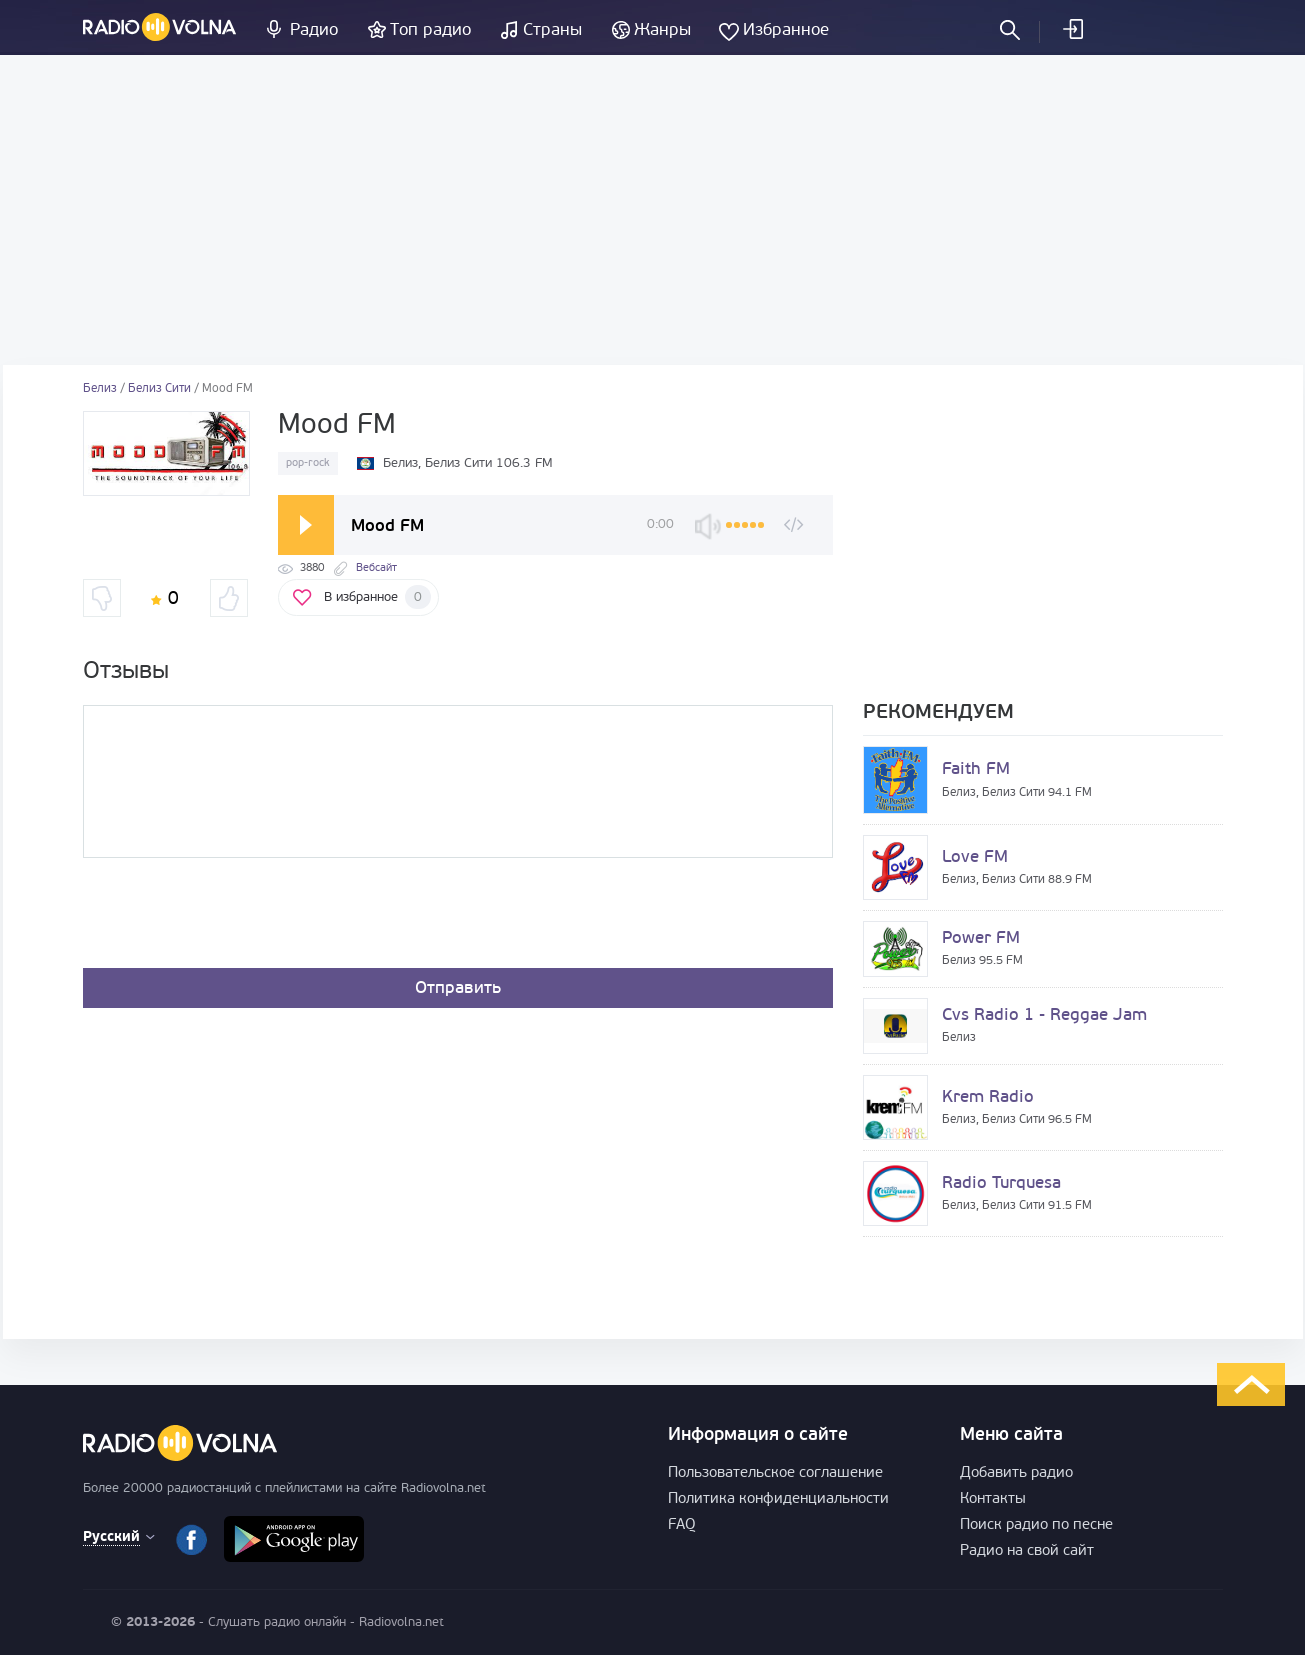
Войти (1072, 29)
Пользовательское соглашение (775, 1473)
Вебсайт (376, 568)
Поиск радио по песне (1036, 1525)
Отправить (458, 988)
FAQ (682, 1525)
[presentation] (235, 919)
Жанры (662, 30)
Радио (314, 30)
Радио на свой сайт (1027, 1551)
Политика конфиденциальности (778, 1499)
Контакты (993, 1499)
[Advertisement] (653, 210)
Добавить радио (1016, 1473)
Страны (552, 30)
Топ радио (430, 30)
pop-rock (308, 463)
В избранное (377, 597)
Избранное (786, 30)
